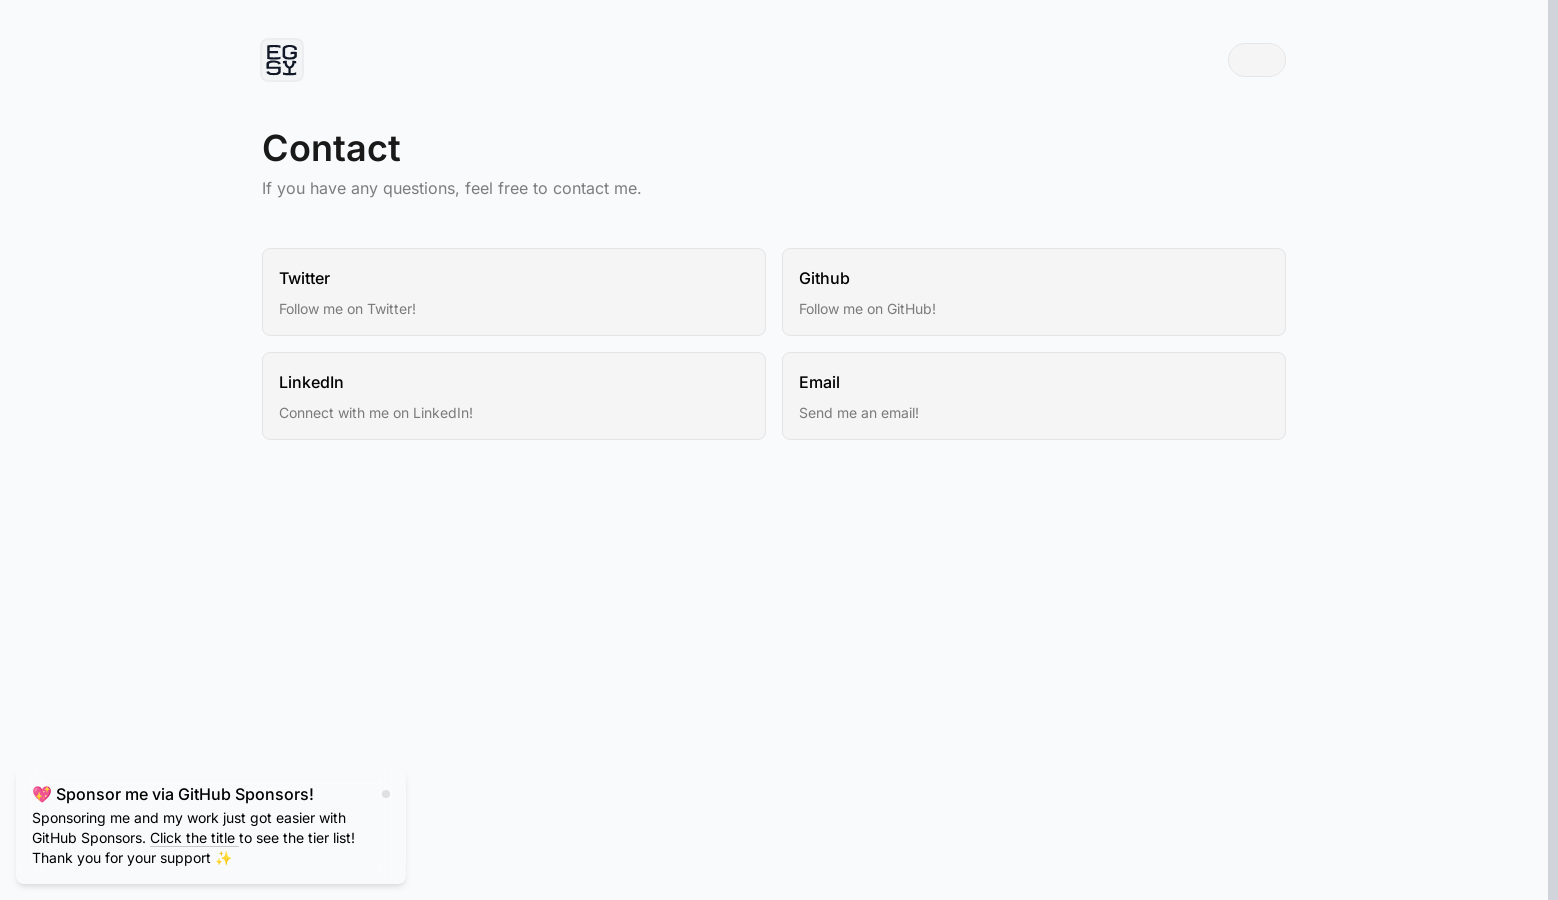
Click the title (194, 837)
